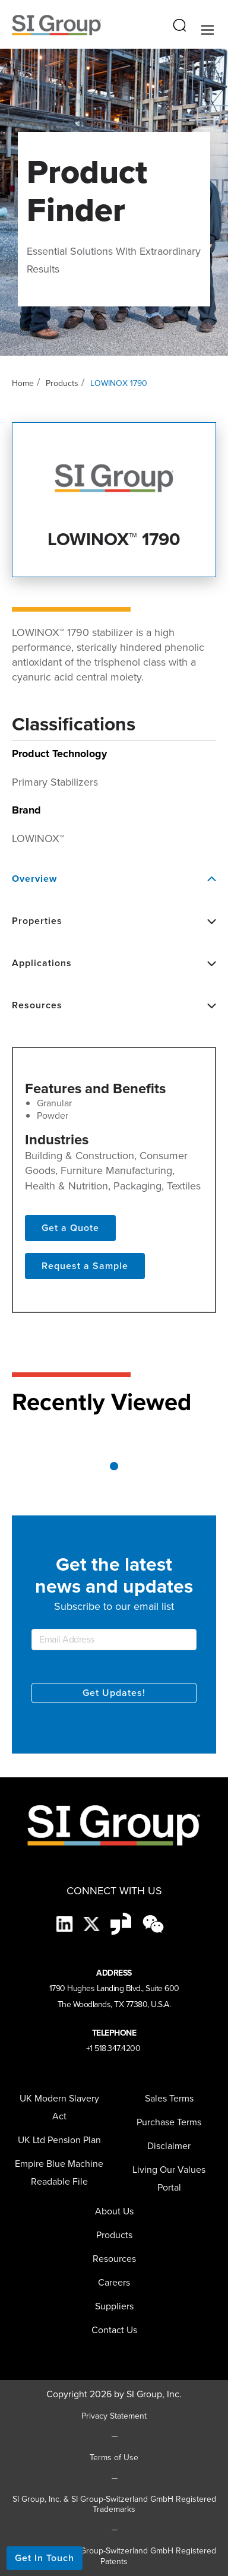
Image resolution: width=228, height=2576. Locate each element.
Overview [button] (114, 878)
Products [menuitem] (114, 2235)
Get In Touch (44, 2558)
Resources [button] (114, 1005)
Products (62, 383)
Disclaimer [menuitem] (169, 2146)
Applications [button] (114, 963)
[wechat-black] (153, 1923)
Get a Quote (70, 1228)
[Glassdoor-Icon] (122, 1923)
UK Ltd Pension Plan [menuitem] (59, 2140)
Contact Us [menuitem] (114, 2330)
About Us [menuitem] (114, 2211)
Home (23, 383)
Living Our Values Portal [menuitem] (168, 2178)
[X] (93, 1923)
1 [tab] (114, 1466)
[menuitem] (114, 2306)
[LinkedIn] (66, 1923)
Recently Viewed (101, 1402)
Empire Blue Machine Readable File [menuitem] (59, 2172)
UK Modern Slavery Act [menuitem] (59, 2107)
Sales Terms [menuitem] (169, 2098)
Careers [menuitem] (114, 2282)
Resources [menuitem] (114, 2258)
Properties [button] (114, 921)
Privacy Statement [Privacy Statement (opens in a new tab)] (114, 2416)
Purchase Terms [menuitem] (169, 2122)
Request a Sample (85, 1266)
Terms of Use (114, 2457)
